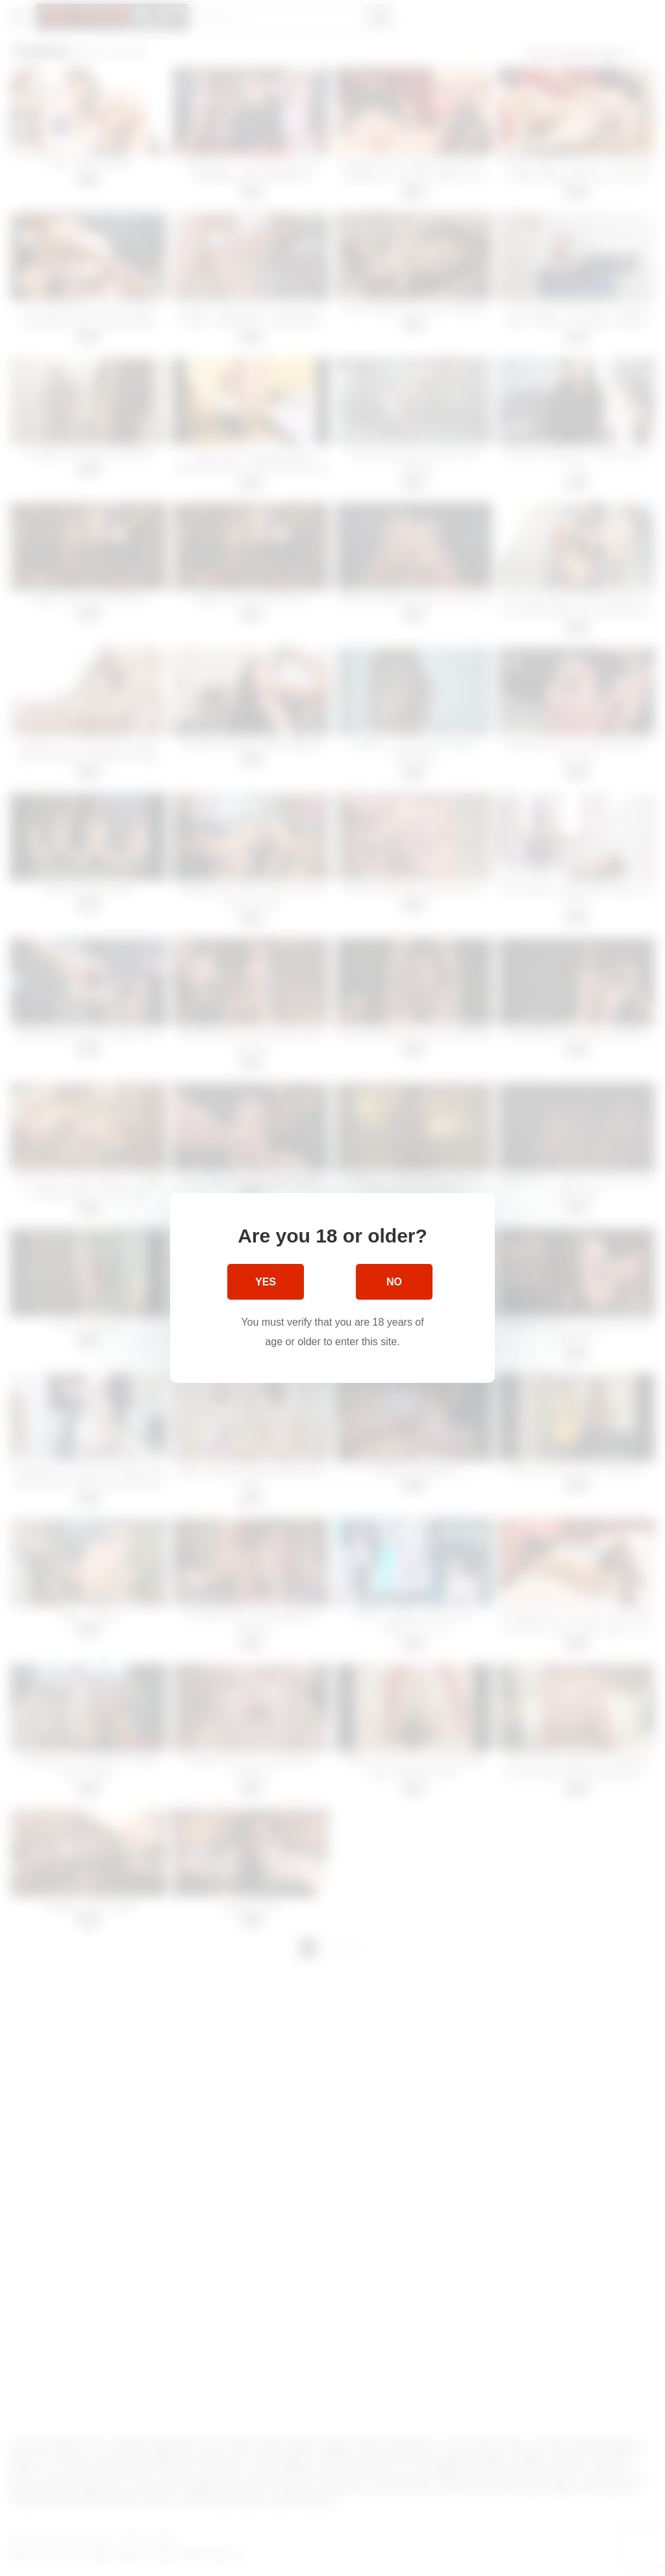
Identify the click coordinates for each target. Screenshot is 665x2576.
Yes (265, 1281)
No (394, 1281)
